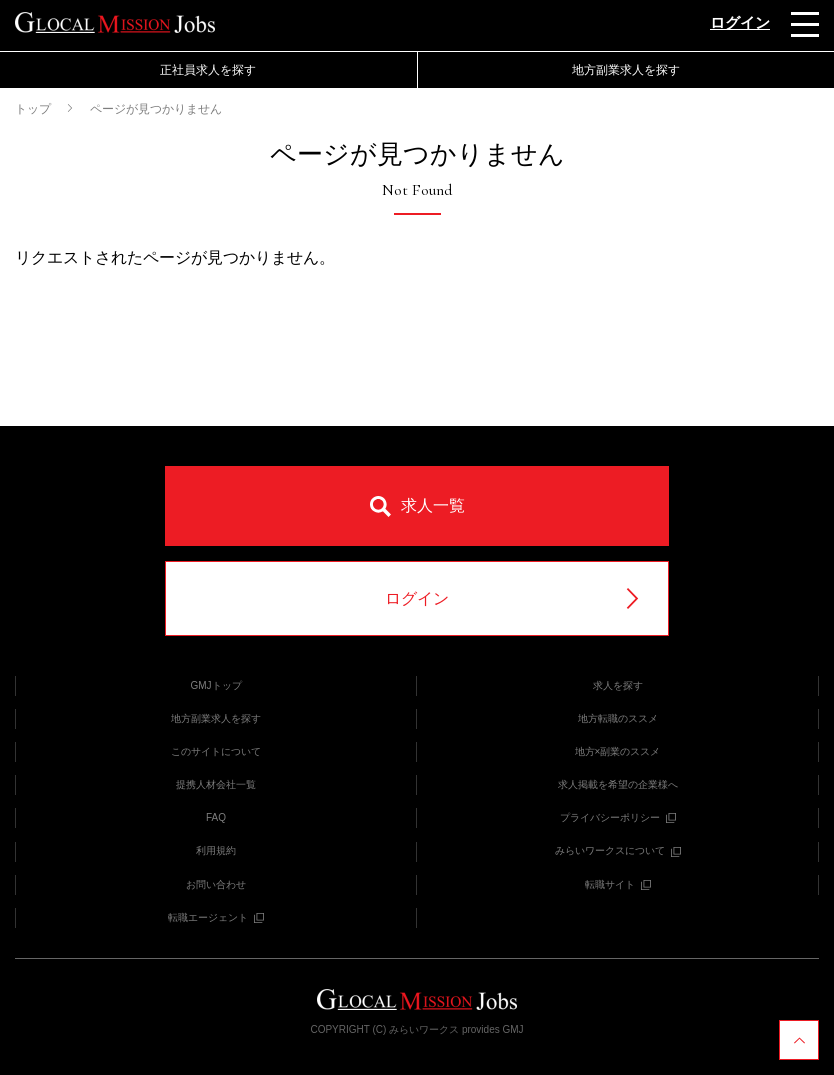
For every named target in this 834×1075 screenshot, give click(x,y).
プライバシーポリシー (618, 817)
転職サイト (618, 884)
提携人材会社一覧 (216, 784)
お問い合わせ (216, 884)
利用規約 (216, 850)
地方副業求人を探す (626, 70)
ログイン (740, 22)
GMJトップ (215, 685)
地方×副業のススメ (618, 751)
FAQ (216, 817)
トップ (33, 109)
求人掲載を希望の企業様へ (618, 784)
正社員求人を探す (208, 70)
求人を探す (618, 685)
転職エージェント (216, 917)
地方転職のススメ (618, 718)
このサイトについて (216, 751)
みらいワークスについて (618, 850)
